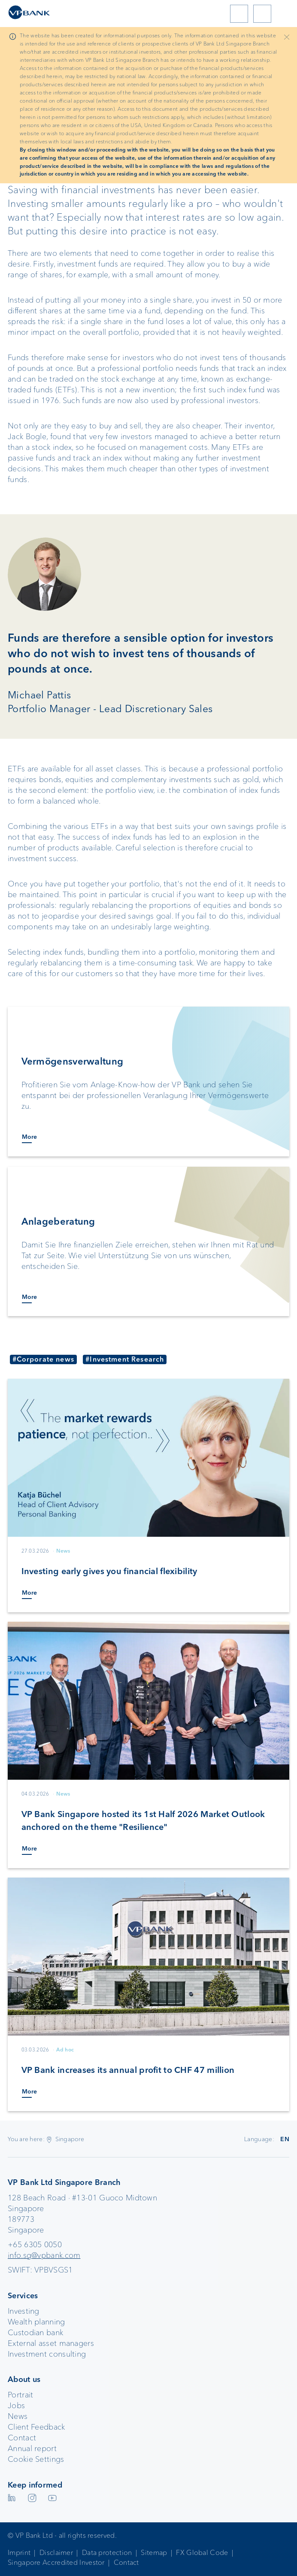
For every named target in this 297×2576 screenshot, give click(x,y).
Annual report (32, 2448)
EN (284, 2139)
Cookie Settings (36, 2459)
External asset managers (51, 2343)
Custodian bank (35, 2332)
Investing (23, 2311)
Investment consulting (47, 2354)
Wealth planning (36, 2322)
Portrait (20, 2395)
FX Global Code (202, 2553)
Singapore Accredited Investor (56, 2562)
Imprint (19, 2553)
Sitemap (154, 2553)
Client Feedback (36, 2427)
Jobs (16, 2405)
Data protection (107, 2553)
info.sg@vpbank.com (44, 2255)
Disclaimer (56, 2553)
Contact (22, 2437)
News (17, 2416)
